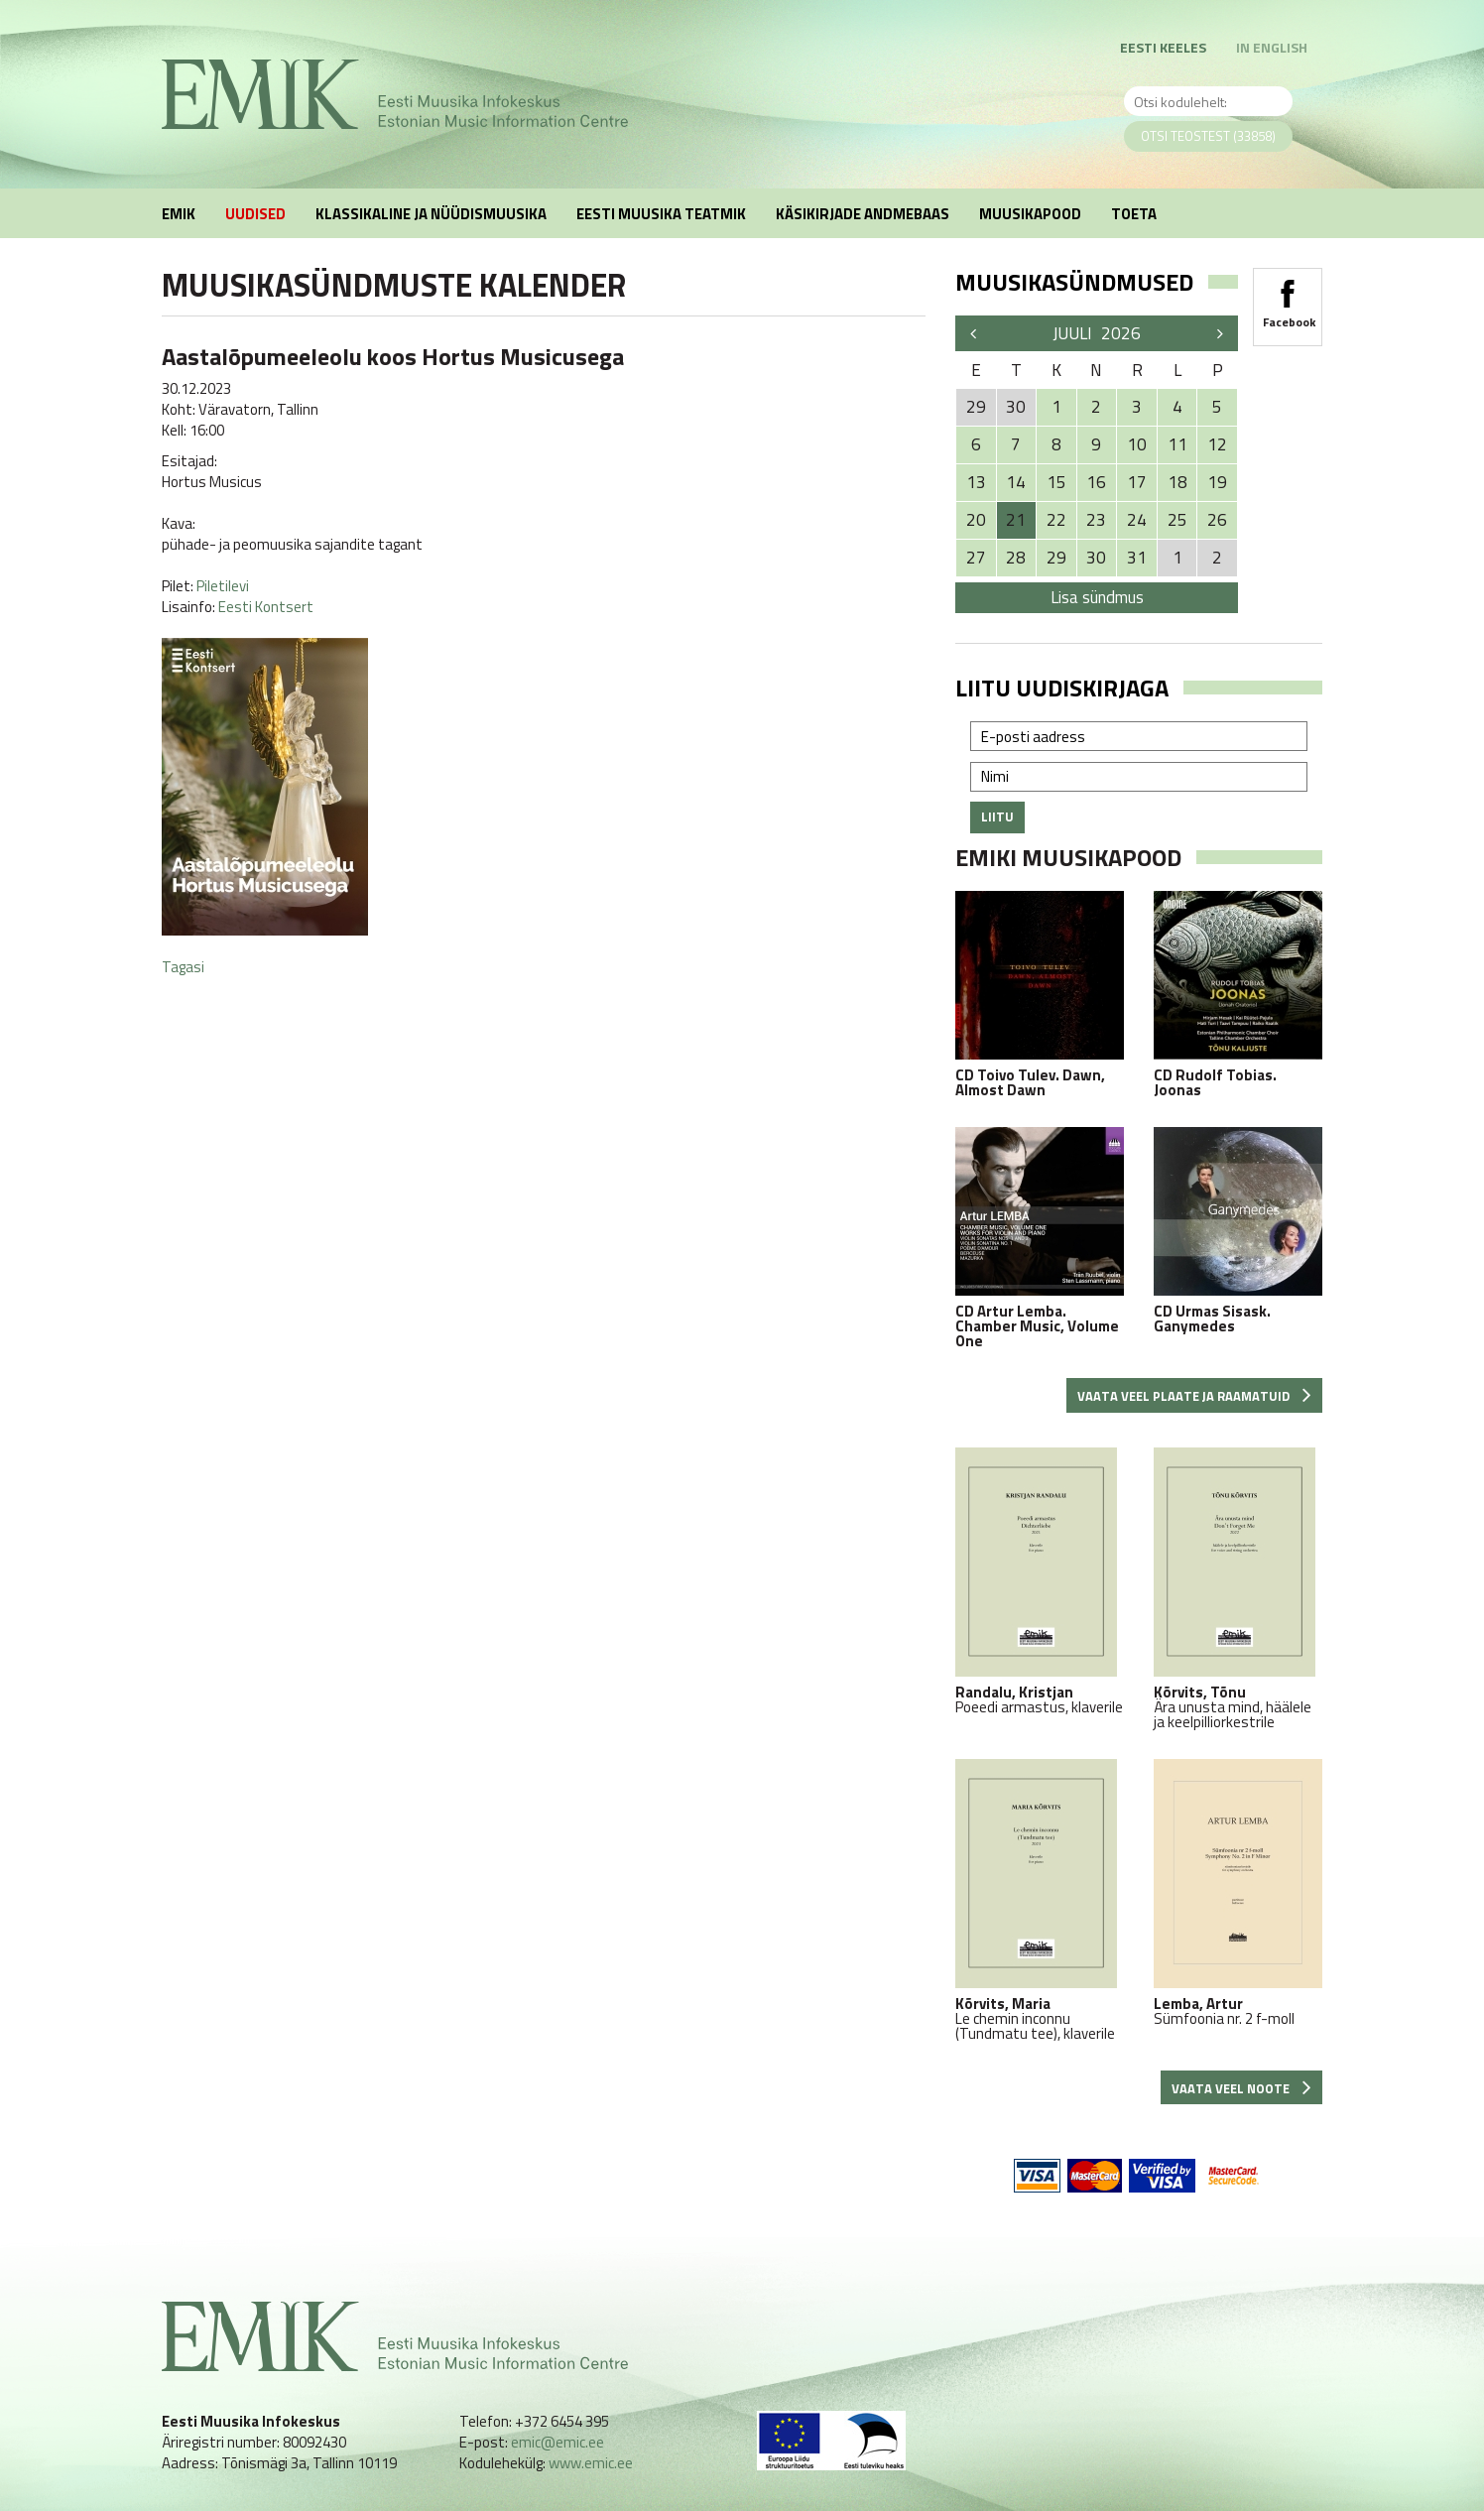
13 (976, 482)
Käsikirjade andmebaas (862, 213)
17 (1137, 482)
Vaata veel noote (1241, 2088)
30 (1096, 557)
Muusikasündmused (1074, 282)
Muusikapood (1030, 213)
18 (1177, 482)
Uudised (255, 213)
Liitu (997, 816)
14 (1016, 482)
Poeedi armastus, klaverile (1039, 1580)
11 (1177, 444)
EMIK (178, 213)
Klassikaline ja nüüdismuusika (431, 213)
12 (1217, 444)
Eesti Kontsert (265, 606)
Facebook (1287, 297)
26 (1217, 520)
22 (1056, 520)
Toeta (1134, 213)
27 (976, 557)
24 (1137, 520)
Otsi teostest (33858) (1208, 136)
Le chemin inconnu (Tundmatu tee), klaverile (1039, 1900)
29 (1056, 557)
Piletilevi (222, 585)
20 (976, 520)
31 (1137, 557)
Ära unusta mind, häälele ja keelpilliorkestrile (1238, 1588)
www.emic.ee (591, 2462)
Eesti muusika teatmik (661, 213)
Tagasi (183, 966)
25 (1177, 520)
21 (1016, 520)
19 (1217, 482)
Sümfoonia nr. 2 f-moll (1238, 1892)
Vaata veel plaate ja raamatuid (1194, 1396)
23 (1096, 520)
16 (1096, 482)
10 (1137, 444)
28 (1016, 557)
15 (1056, 482)
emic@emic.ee (557, 2442)
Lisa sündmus (1097, 597)
